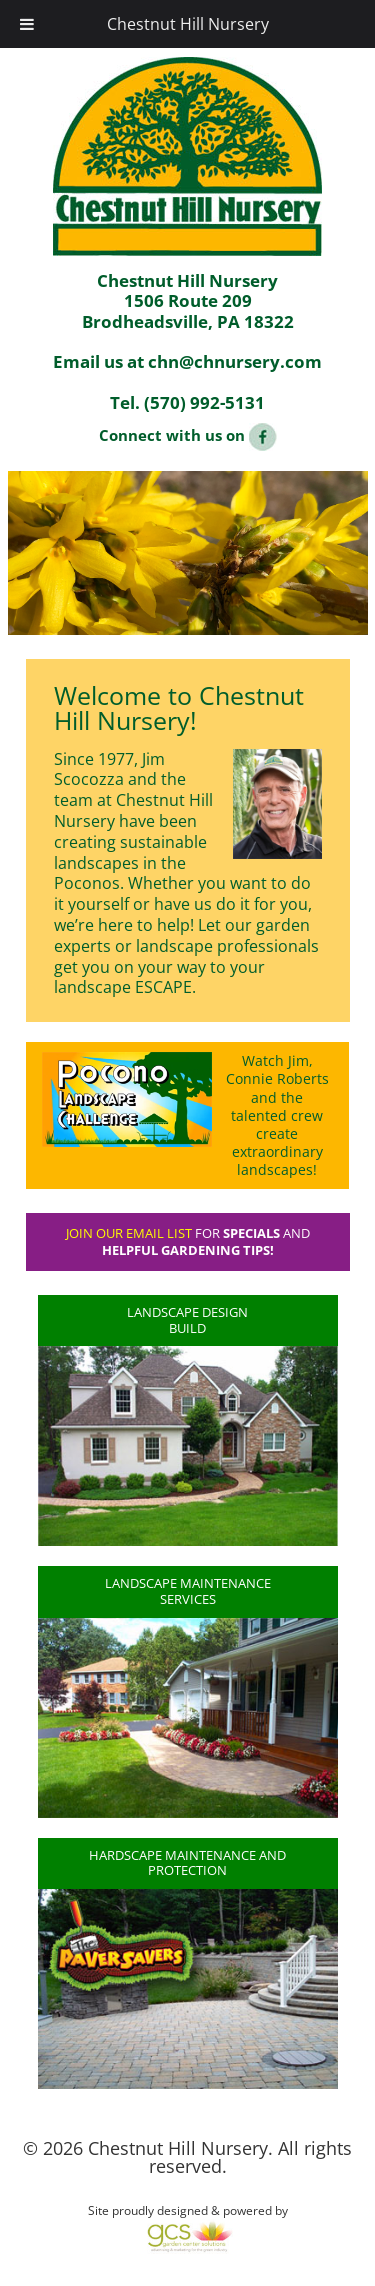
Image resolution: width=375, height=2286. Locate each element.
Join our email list (129, 1233)
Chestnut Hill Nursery (188, 24)
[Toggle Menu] (27, 24)
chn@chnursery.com (235, 361)
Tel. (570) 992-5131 (187, 402)
